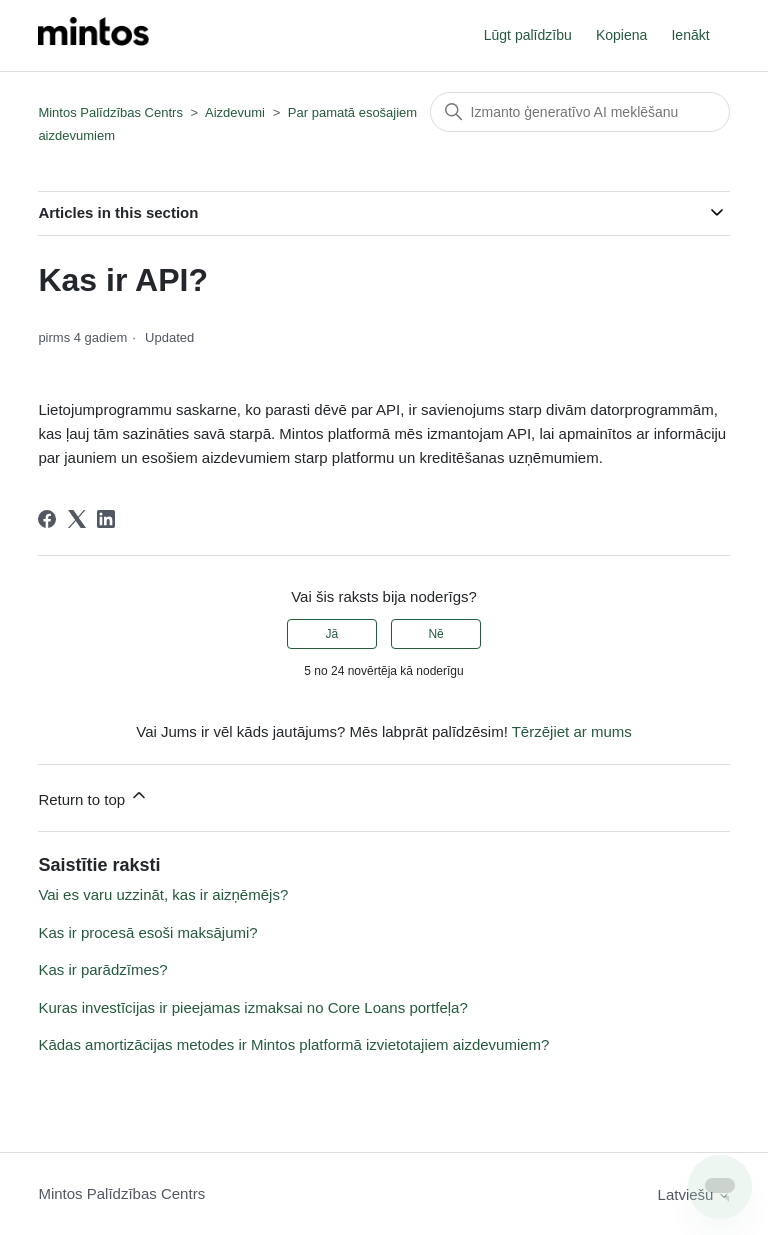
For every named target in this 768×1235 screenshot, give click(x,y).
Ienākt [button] (690, 35)
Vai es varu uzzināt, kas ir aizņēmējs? (163, 894)
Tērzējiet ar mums (572, 731)
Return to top (93, 796)
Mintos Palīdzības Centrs (110, 112)
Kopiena (621, 35)
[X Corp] (77, 519)
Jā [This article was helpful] (332, 634)
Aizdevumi (235, 112)
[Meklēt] (580, 112)
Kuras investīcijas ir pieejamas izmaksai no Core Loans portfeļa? (252, 1007)
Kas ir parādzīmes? (102, 969)
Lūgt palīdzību (528, 35)
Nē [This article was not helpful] (435, 634)
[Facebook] (47, 519)
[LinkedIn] (106, 519)
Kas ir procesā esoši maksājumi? (147, 932)
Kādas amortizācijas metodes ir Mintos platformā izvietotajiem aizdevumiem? (293, 1044)
